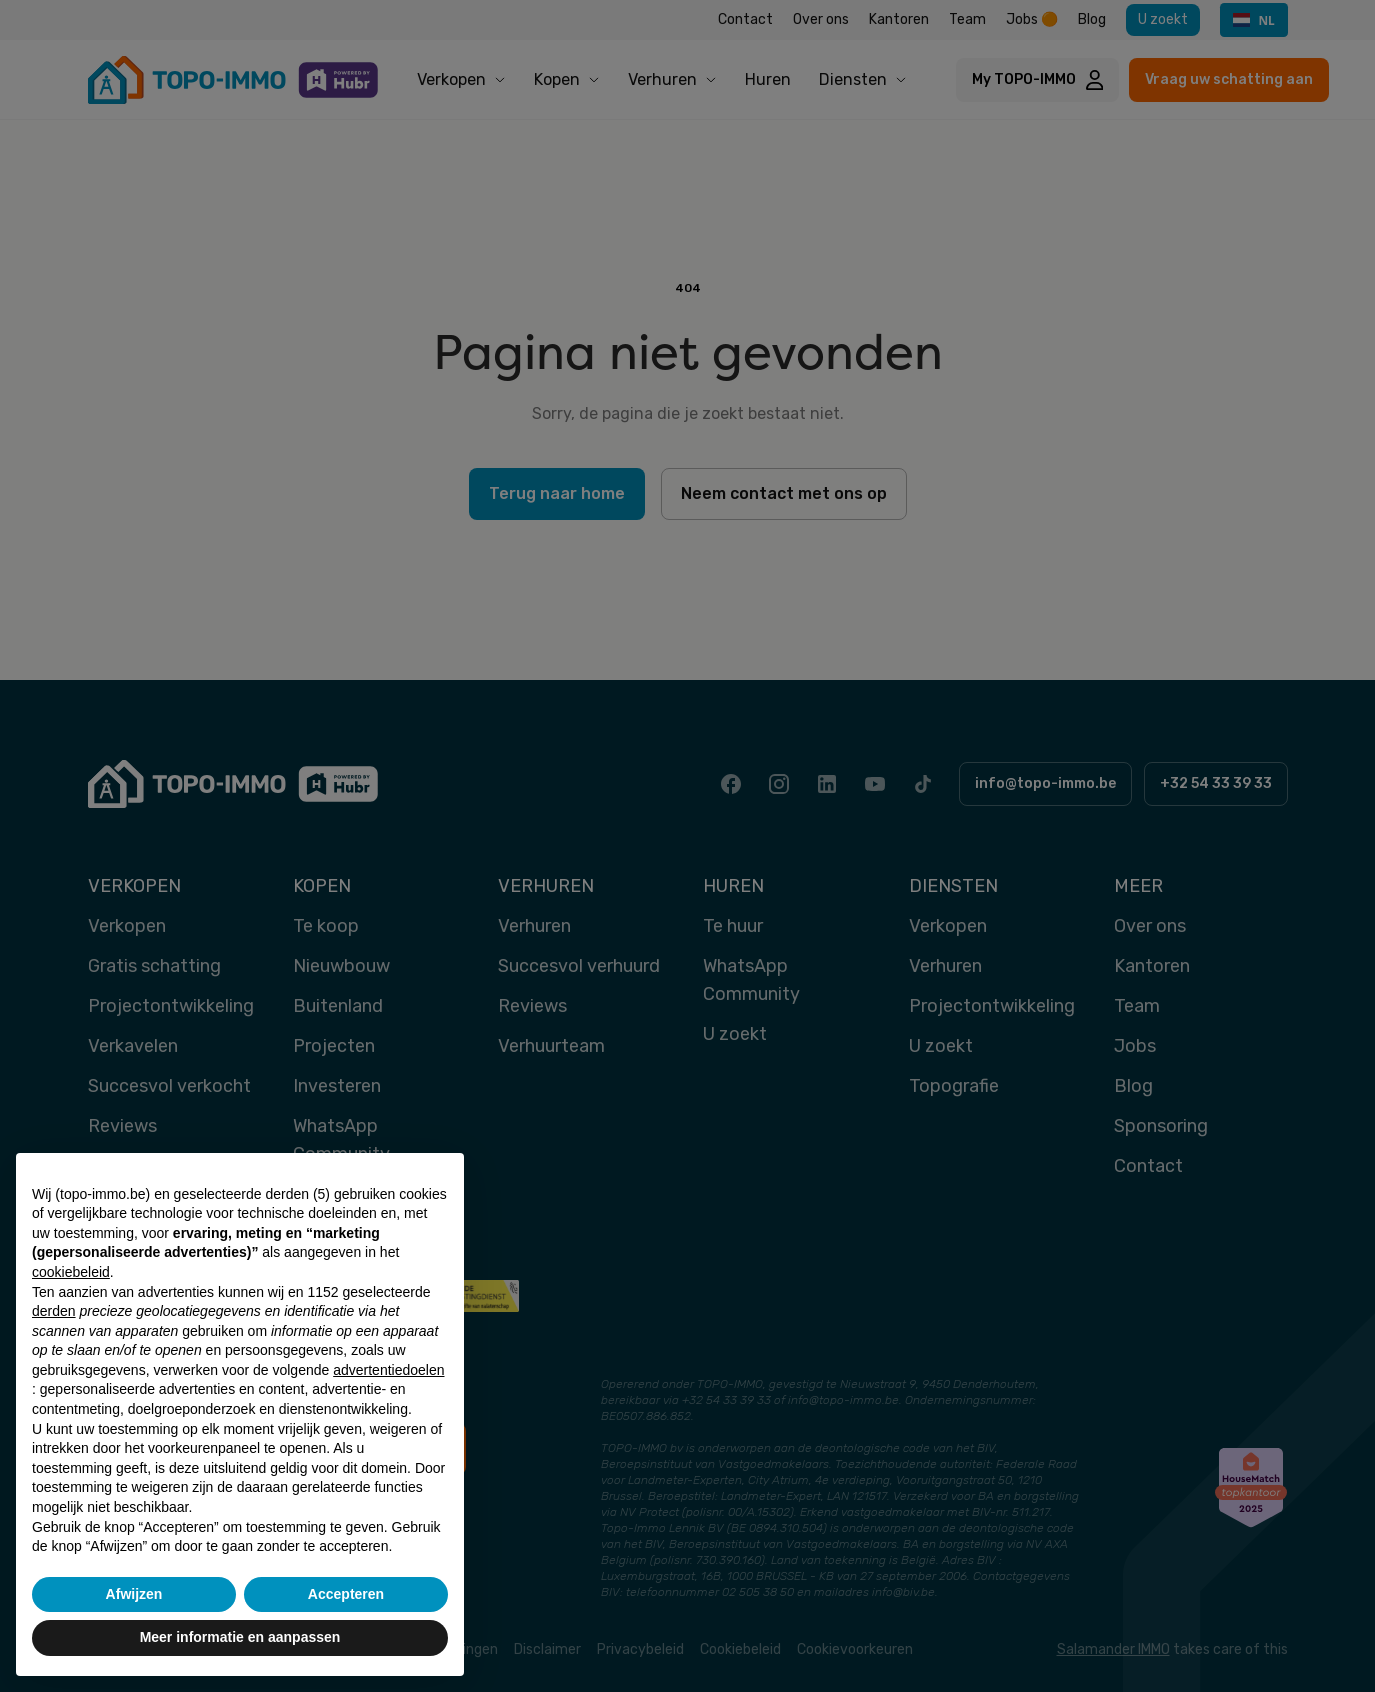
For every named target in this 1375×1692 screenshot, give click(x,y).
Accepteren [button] (346, 1594)
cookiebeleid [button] (71, 1272)
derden (54, 1311)
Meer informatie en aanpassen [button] (240, 1637)
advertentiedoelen (388, 1370)
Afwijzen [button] (134, 1594)
